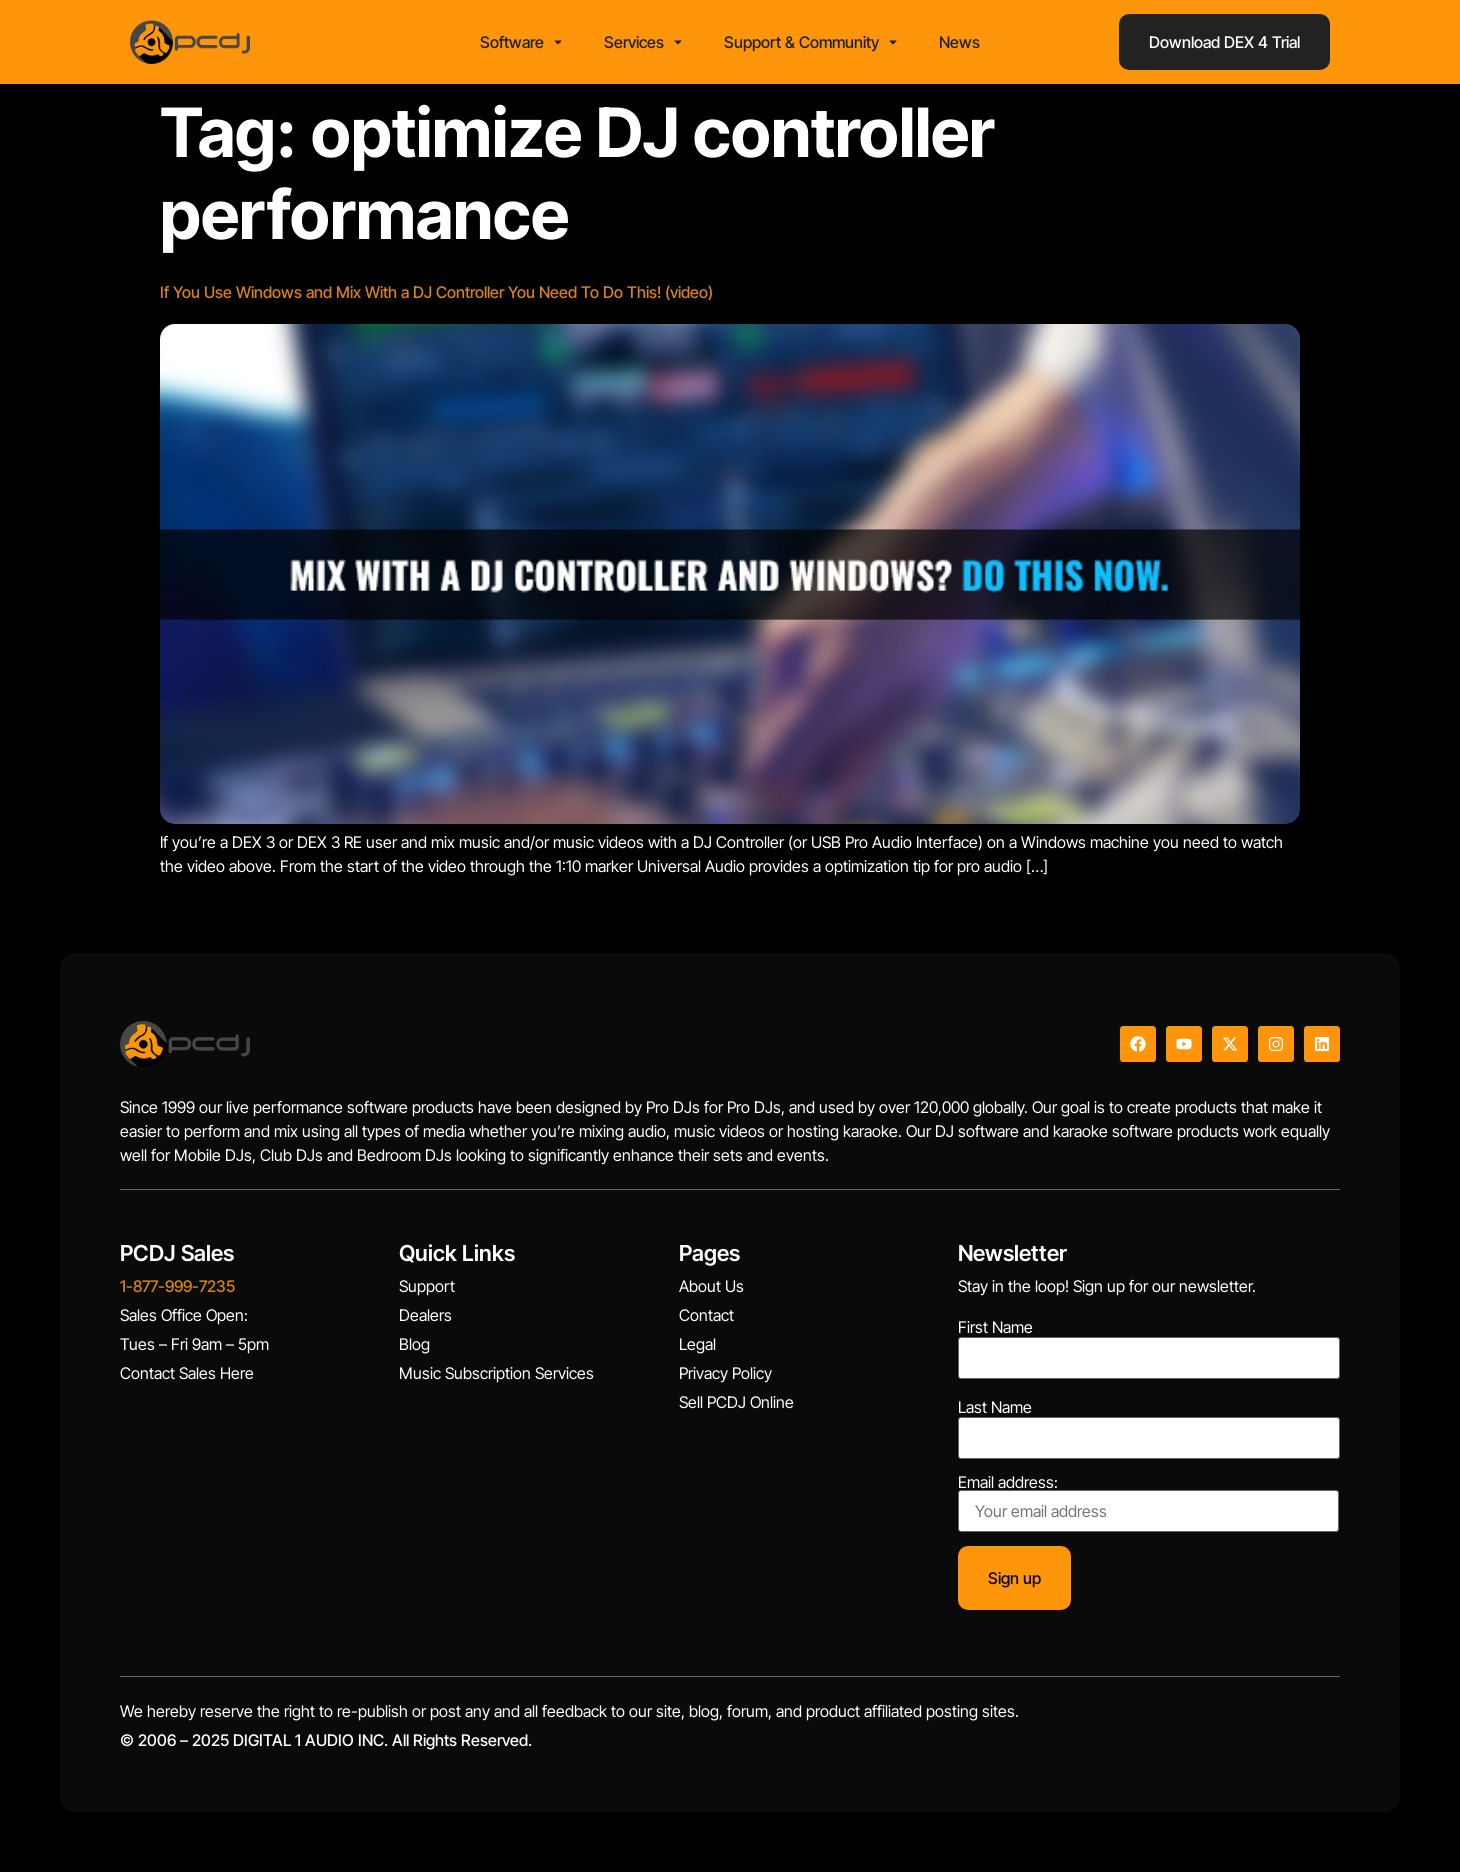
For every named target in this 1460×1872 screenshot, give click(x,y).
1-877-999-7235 (177, 1286)
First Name (995, 1327)
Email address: (1148, 1503)
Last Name (995, 1407)
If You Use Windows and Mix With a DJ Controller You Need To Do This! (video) (436, 292)
